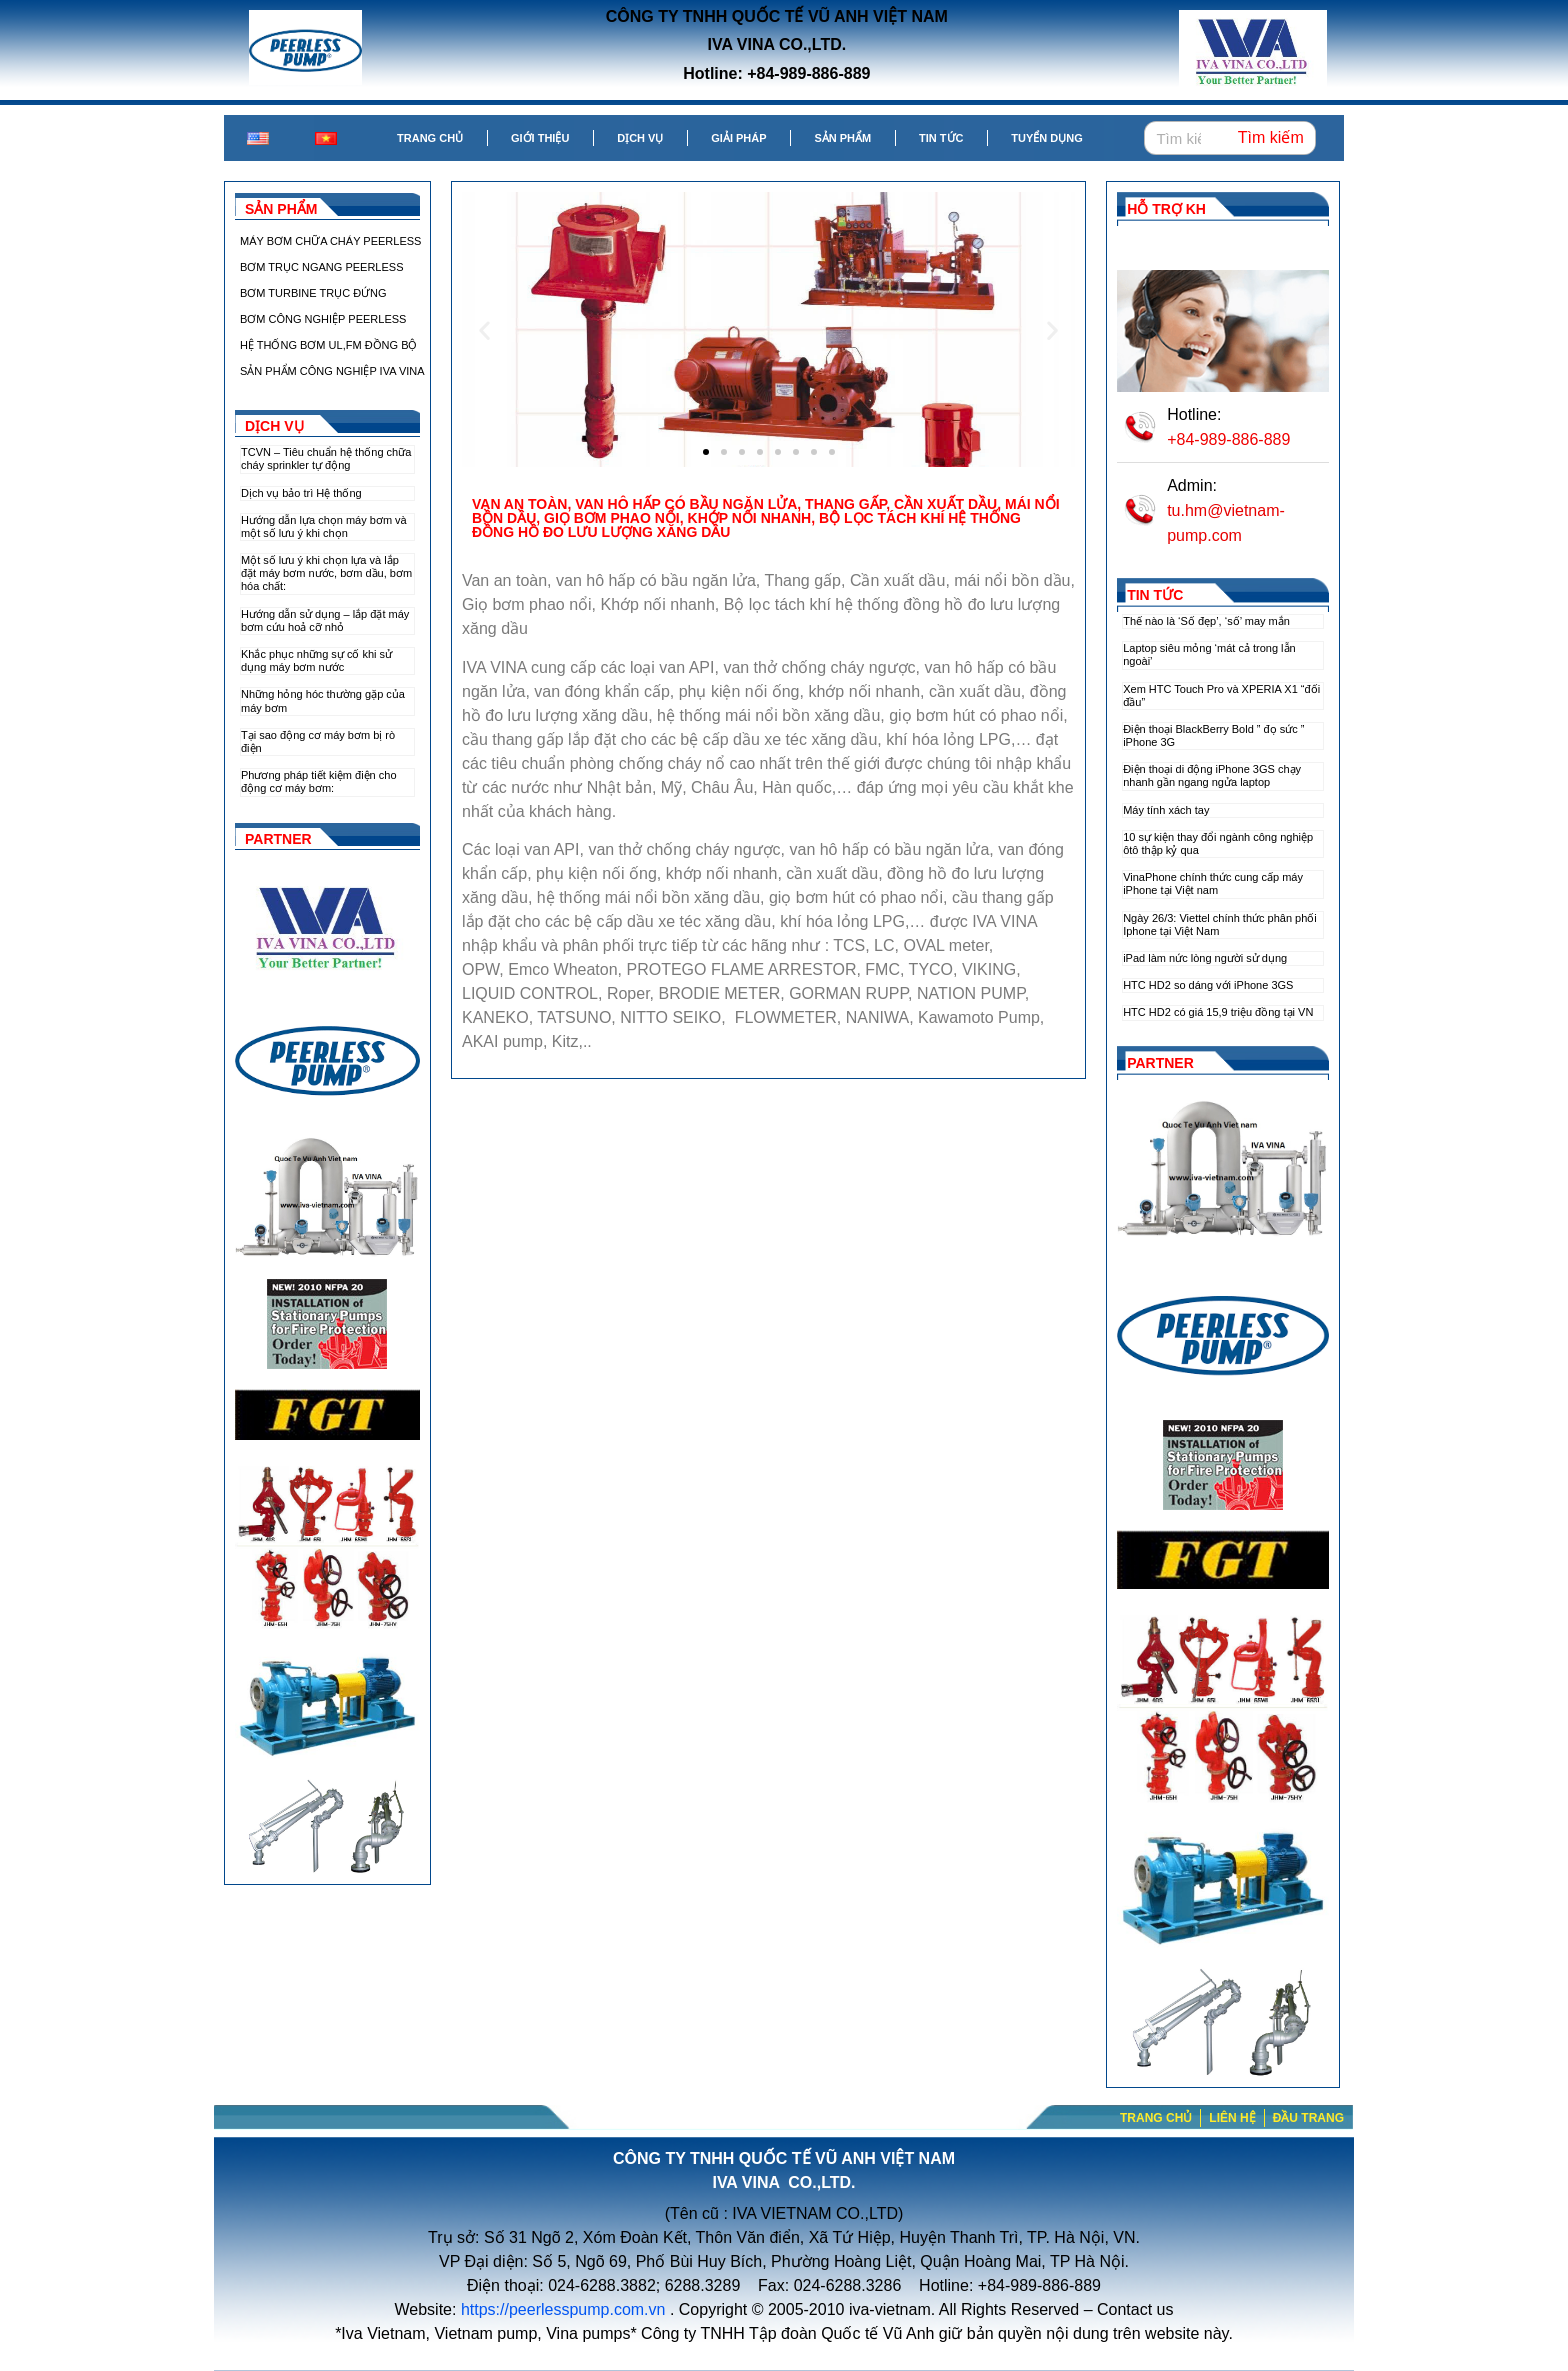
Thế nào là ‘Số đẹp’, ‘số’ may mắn (1206, 621)
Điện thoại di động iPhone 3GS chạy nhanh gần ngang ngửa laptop (1212, 775)
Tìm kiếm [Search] (1271, 137)
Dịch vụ (640, 138)
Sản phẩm (842, 138)
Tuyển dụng (1046, 138)
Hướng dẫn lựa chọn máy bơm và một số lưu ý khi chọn (324, 526)
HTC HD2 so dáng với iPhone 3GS (1208, 985)
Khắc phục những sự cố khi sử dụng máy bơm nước (316, 660)
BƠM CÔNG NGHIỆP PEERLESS (323, 319)
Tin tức (941, 138)
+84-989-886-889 (1228, 439)
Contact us (1135, 2309)
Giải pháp (738, 138)
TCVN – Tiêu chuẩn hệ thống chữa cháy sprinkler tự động (326, 458)
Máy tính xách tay (1166, 810)
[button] (484, 329)
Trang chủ (430, 138)
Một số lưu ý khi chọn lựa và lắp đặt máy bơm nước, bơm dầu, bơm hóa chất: (326, 573)
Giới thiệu (540, 138)
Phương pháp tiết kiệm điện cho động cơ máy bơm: (319, 781)
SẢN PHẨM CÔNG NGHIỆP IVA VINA (332, 371)
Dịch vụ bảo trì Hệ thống (301, 493)
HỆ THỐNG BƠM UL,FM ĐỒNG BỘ (328, 345)
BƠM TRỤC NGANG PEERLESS (322, 267)
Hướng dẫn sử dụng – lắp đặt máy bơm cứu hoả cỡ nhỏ (325, 620)
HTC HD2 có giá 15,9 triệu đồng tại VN (1218, 1012)
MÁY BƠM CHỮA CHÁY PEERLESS (330, 241)
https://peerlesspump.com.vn (563, 2309)
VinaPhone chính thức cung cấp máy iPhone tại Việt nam (1213, 883)
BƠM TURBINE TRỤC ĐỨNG (313, 293)
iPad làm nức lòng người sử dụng (1205, 958)
